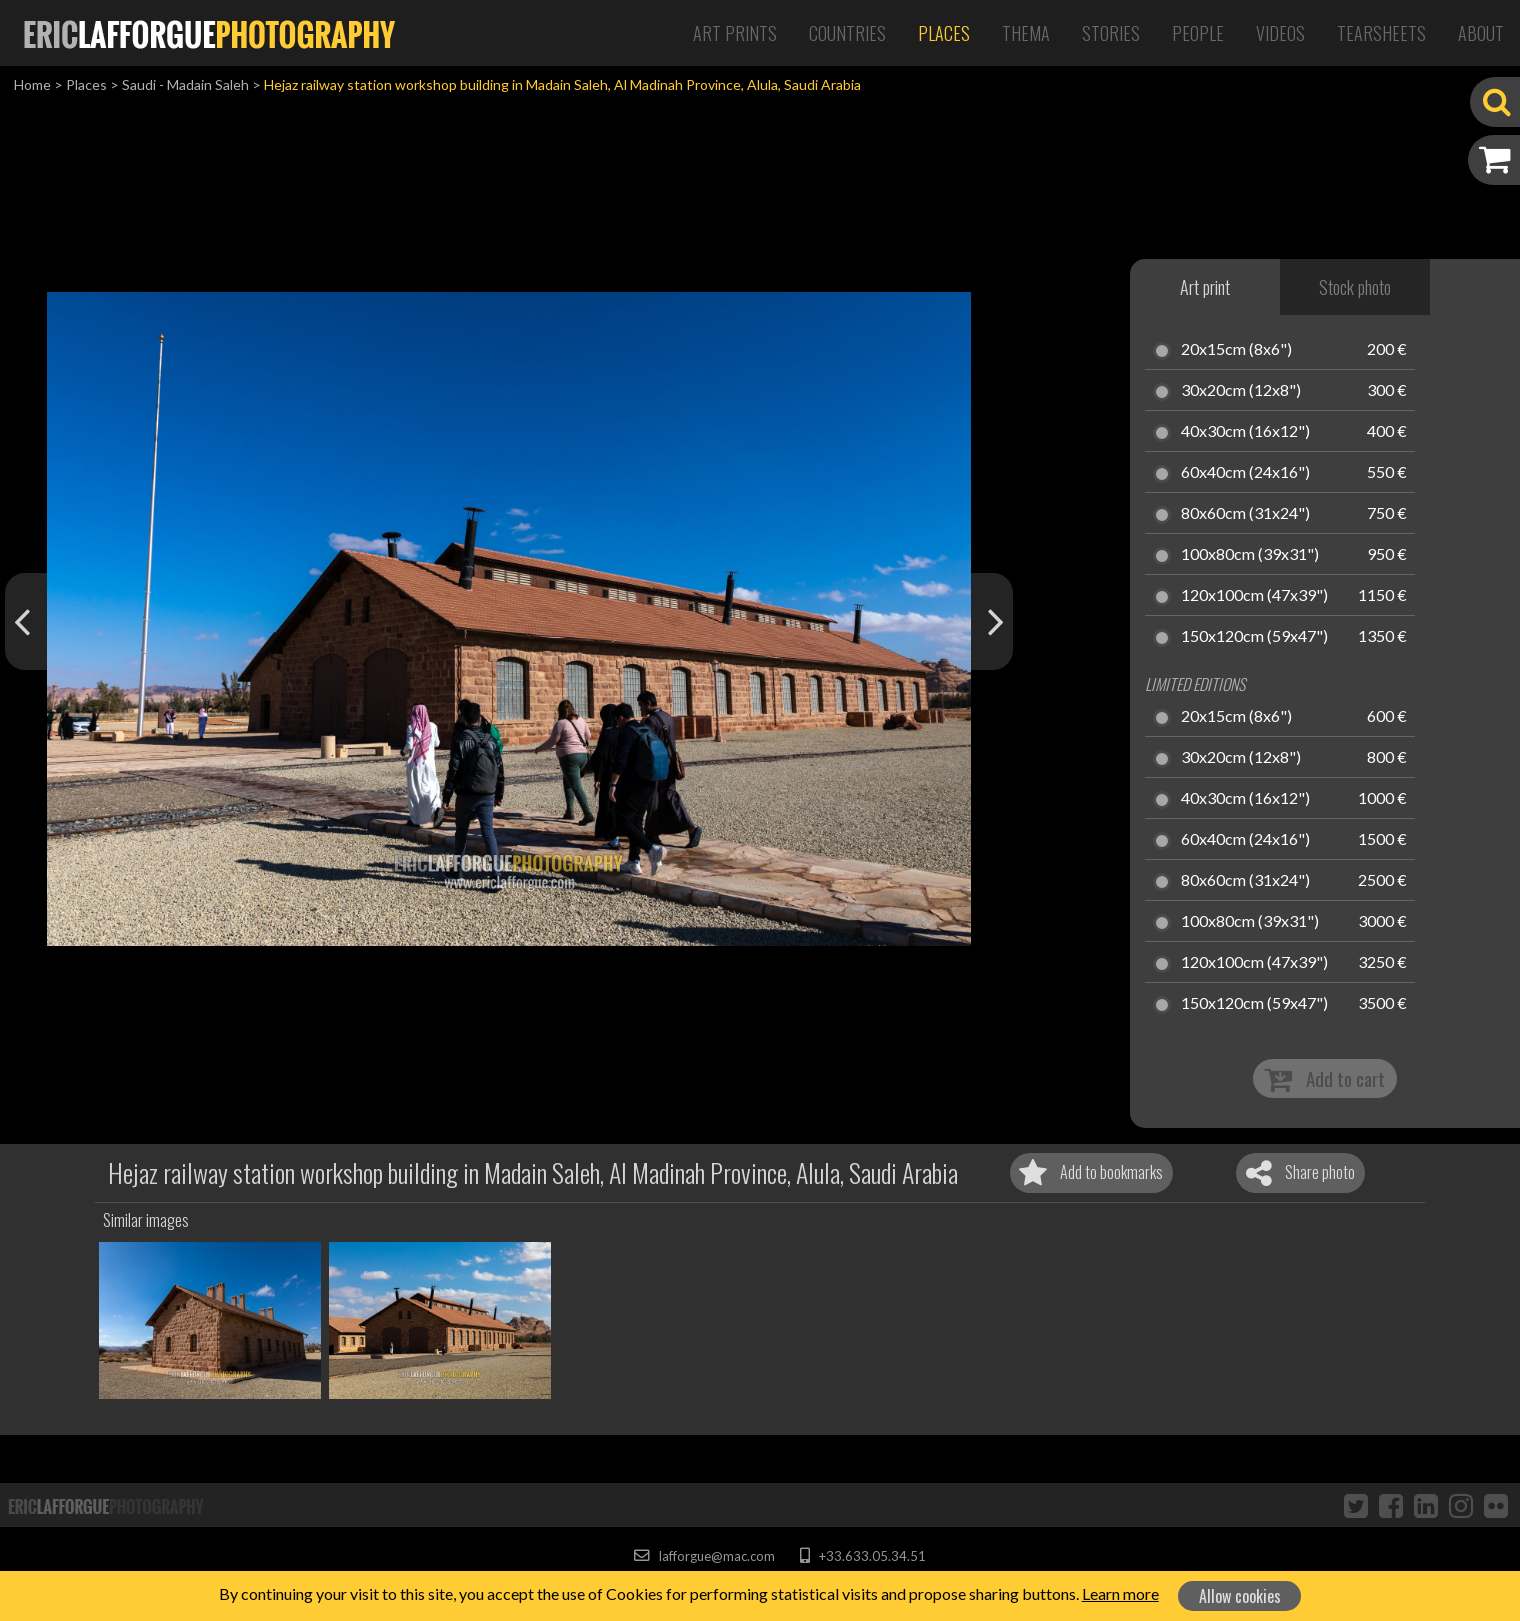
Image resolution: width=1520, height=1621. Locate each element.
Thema (1026, 33)
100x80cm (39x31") (1250, 555)
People (1198, 33)
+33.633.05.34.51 (862, 1556)
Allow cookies (1240, 1596)
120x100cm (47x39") (1254, 596)
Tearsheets (1381, 33)
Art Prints (735, 33)
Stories (1111, 33)
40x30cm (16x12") (1245, 432)
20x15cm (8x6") (1236, 350)
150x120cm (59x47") (1254, 637)
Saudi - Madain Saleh (185, 84)
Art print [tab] (1205, 287)
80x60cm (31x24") (1245, 514)
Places (944, 33)
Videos (1280, 33)
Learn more (1120, 1593)
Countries (847, 33)
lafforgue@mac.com (704, 1556)
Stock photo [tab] (1355, 287)
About (1481, 33)
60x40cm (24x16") (1245, 473)
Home (32, 84)
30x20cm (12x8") (1241, 391)
